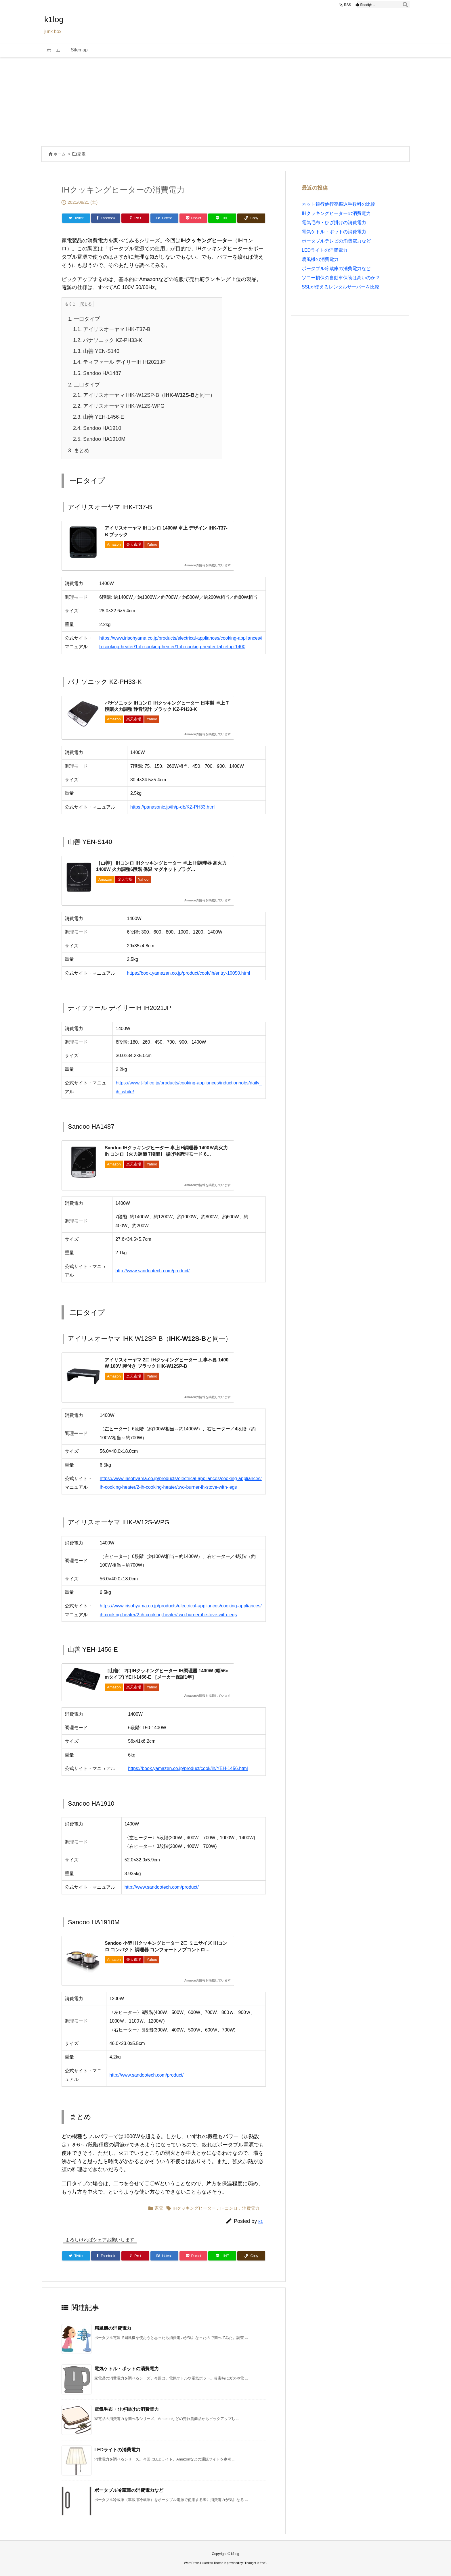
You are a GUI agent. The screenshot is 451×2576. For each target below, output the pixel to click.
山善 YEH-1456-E (98, 417)
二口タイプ (84, 385)
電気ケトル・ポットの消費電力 (126, 2368)
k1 (260, 2221)
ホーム (59, 154)
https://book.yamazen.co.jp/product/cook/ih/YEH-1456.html (188, 1768)
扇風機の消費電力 (112, 2328)
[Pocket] (193, 218)
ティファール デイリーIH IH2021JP (119, 362)
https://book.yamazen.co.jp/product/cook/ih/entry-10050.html (188, 973)
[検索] (405, 4)
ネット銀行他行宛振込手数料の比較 (338, 204)
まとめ (78, 450)
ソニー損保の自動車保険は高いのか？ (341, 277)
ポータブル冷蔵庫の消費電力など (128, 2490)
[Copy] (251, 218)
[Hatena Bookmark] (164, 218)
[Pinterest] (135, 218)
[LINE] (222, 218)
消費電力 (250, 2208)
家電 (81, 154)
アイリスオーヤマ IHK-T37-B (111, 329)
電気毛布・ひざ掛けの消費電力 (126, 2409)
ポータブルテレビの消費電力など (336, 240)
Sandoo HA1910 (97, 428)
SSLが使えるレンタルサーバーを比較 (340, 286)
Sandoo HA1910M (99, 439)
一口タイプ (84, 319)
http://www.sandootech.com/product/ (152, 1270)
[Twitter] (76, 218)
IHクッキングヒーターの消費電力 (336, 213)
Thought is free (254, 2563)
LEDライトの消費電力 (117, 2449)
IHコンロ (229, 2208)
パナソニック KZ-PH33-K (107, 340)
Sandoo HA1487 (97, 373)
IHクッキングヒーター (194, 2208)
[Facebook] (105, 218)
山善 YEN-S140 (96, 351)
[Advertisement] (225, 100)
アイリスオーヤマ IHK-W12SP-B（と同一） (144, 395)
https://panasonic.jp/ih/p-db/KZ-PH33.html (172, 807)
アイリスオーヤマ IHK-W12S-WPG (119, 406)
